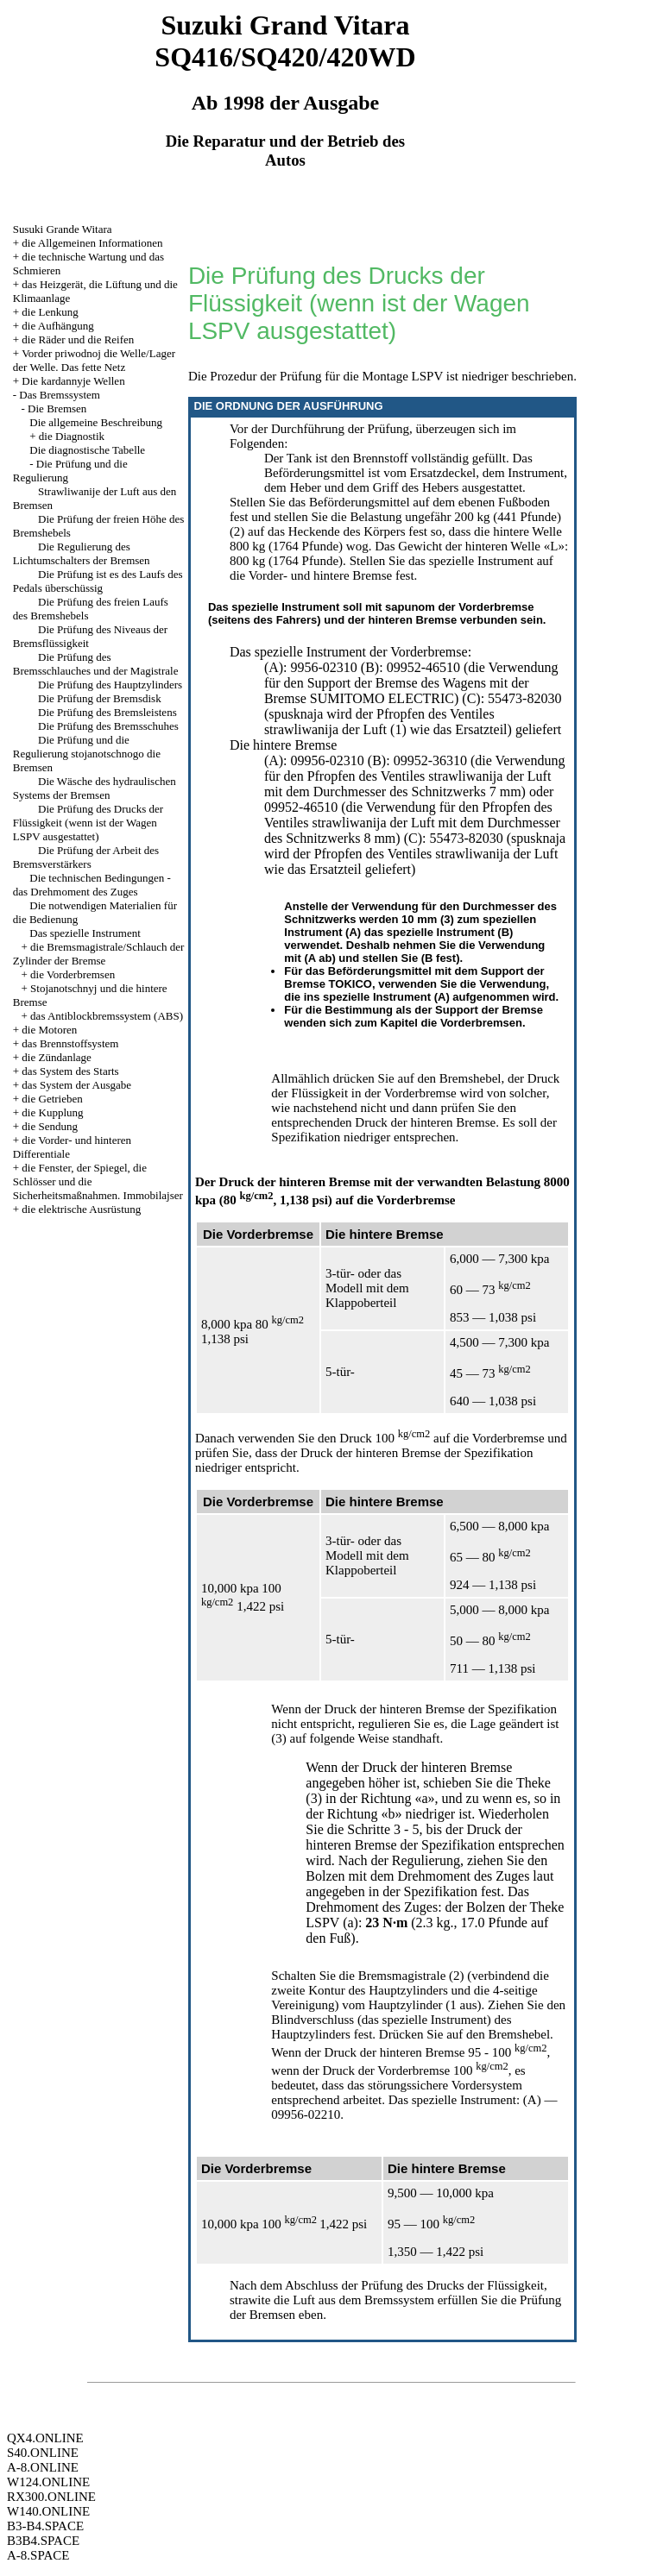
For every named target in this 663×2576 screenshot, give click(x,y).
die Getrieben (52, 1098)
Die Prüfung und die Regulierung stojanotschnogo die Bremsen (87, 753)
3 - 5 (406, 1829)
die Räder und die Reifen (78, 339)
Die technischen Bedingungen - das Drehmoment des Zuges (92, 884)
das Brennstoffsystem (70, 1043)
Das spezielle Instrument (85, 933)
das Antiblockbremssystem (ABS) (106, 1015)
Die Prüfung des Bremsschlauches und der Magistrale (96, 663)
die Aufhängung (57, 325)
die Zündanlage (57, 1057)
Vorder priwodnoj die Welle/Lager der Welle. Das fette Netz (94, 360)
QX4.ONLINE (45, 2438)
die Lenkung (50, 311)
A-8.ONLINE (43, 2467)
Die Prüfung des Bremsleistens (107, 712)
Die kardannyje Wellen (73, 380)
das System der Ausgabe (76, 1084)
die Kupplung (52, 1112)
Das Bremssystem (59, 394)
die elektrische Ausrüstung (81, 1209)
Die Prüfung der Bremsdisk (99, 698)
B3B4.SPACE (43, 2541)
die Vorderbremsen (72, 974)
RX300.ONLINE (51, 2497)
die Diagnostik (71, 436)
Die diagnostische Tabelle (87, 449)
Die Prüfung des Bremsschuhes (108, 725)
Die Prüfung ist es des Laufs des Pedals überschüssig (98, 581)
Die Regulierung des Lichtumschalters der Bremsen (81, 553)
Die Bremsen (57, 408)
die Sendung (50, 1126)
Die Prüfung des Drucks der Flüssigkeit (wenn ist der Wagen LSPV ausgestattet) (88, 822)
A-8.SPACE (38, 2555)
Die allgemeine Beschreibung (95, 422)
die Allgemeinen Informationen (92, 242)
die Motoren (49, 1029)
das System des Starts (70, 1071)
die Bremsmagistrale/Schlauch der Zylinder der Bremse (99, 953)
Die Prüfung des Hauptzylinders (110, 684)
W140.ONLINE (48, 2511)
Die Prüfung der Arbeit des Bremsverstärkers (86, 857)
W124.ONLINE (48, 2482)
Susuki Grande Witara (62, 229)
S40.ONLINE (43, 2453)
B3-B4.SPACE (45, 2526)
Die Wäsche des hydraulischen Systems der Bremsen (94, 788)
